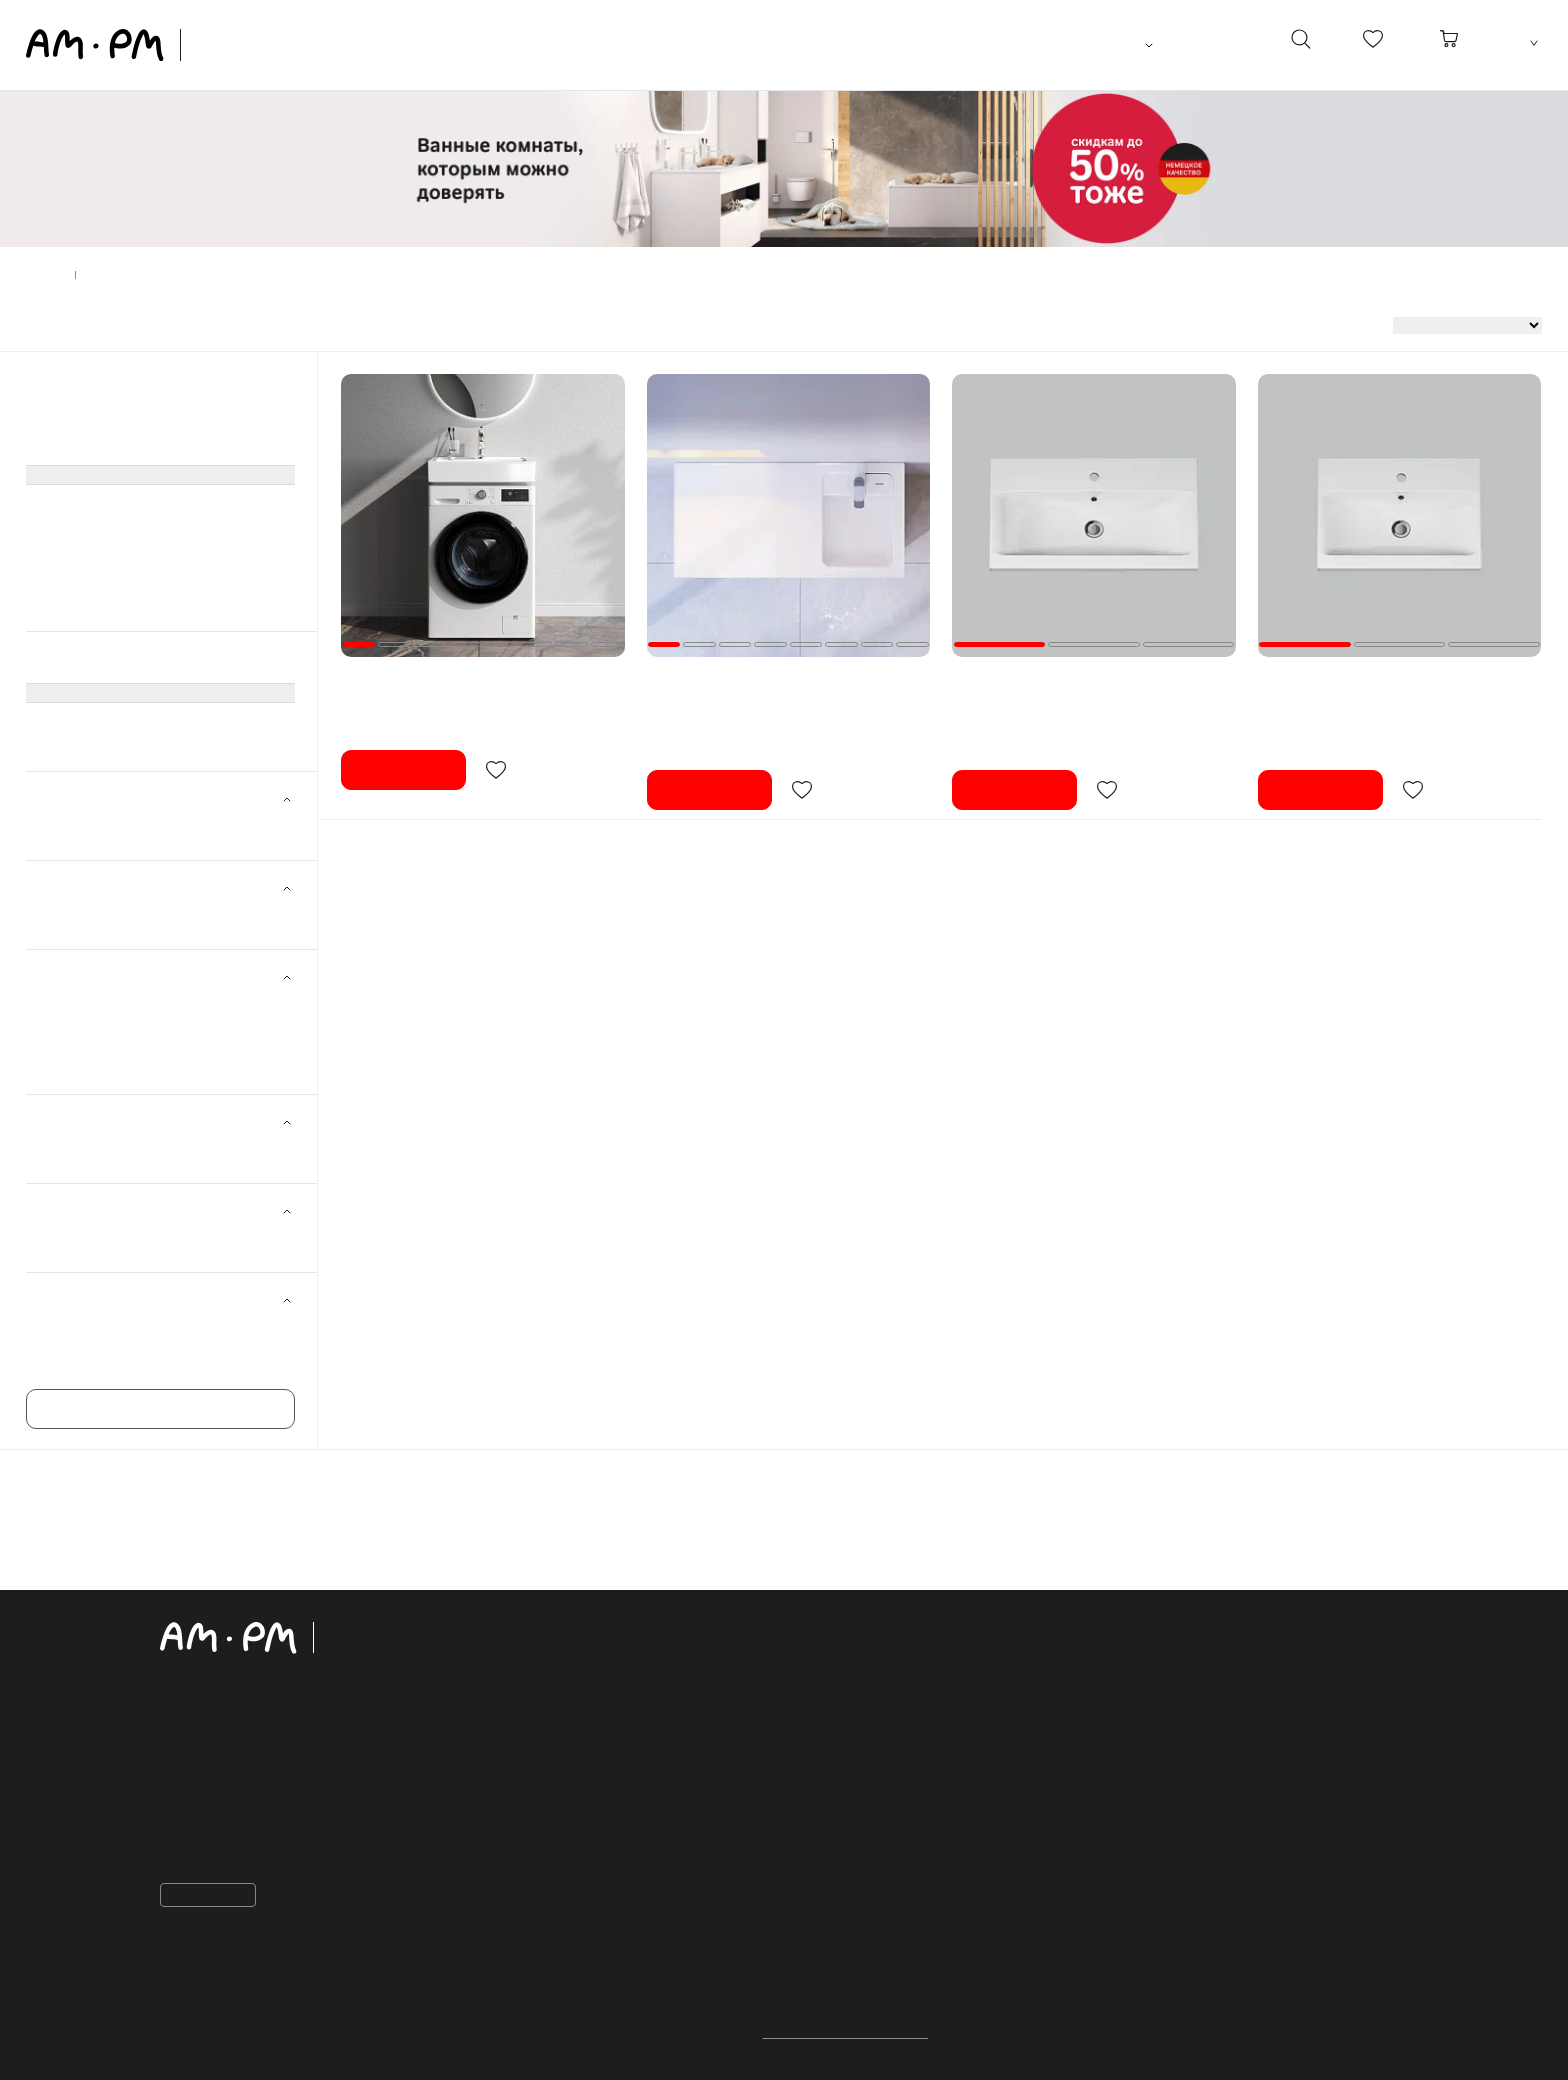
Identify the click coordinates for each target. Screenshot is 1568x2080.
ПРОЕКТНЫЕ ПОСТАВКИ (904, 1924)
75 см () (86, 1036)
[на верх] (1388, 2049)
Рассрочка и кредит (877, 1754)
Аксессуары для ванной (103, 580)
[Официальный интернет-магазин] (305, 1638)
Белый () (90, 919)
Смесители (62, 554)
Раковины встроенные (98, 720)
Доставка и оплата (874, 1692)
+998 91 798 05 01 (235, 1781)
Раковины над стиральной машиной (143, 746)
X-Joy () (86, 1359)
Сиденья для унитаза (95, 606)
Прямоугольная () (118, 1242)
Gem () (83, 1331)
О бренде (841, 1846)
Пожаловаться (214, 1895)
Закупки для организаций (898, 1785)
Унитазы (53, 424)
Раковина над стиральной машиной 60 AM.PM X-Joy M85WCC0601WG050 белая (476, 686)
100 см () (90, 1064)
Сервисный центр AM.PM (897, 1877)
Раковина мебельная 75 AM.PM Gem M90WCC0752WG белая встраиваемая (1079, 686)
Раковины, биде (77, 476)
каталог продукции (598, 1630)
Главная (47, 275)
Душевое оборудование (103, 528)
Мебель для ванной (90, 398)
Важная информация (882, 1661)
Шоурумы (850, 1984)
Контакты (204, 1742)
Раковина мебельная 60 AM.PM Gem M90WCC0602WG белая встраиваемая (1385, 686)
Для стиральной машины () (150, 1153)
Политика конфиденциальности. (845, 2033)
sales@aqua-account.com (262, 1851)
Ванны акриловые (84, 502)
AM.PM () (91, 830)
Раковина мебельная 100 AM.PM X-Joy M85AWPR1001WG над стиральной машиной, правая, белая (773, 695)
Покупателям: (871, 1630)
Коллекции (559, 1955)
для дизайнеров (882, 1954)
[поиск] (1300, 45)
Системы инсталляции (99, 450)
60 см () (86, 1008)
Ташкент (1118, 45)
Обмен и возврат (868, 1723)
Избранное (846, 1815)
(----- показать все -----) (99, 694)
